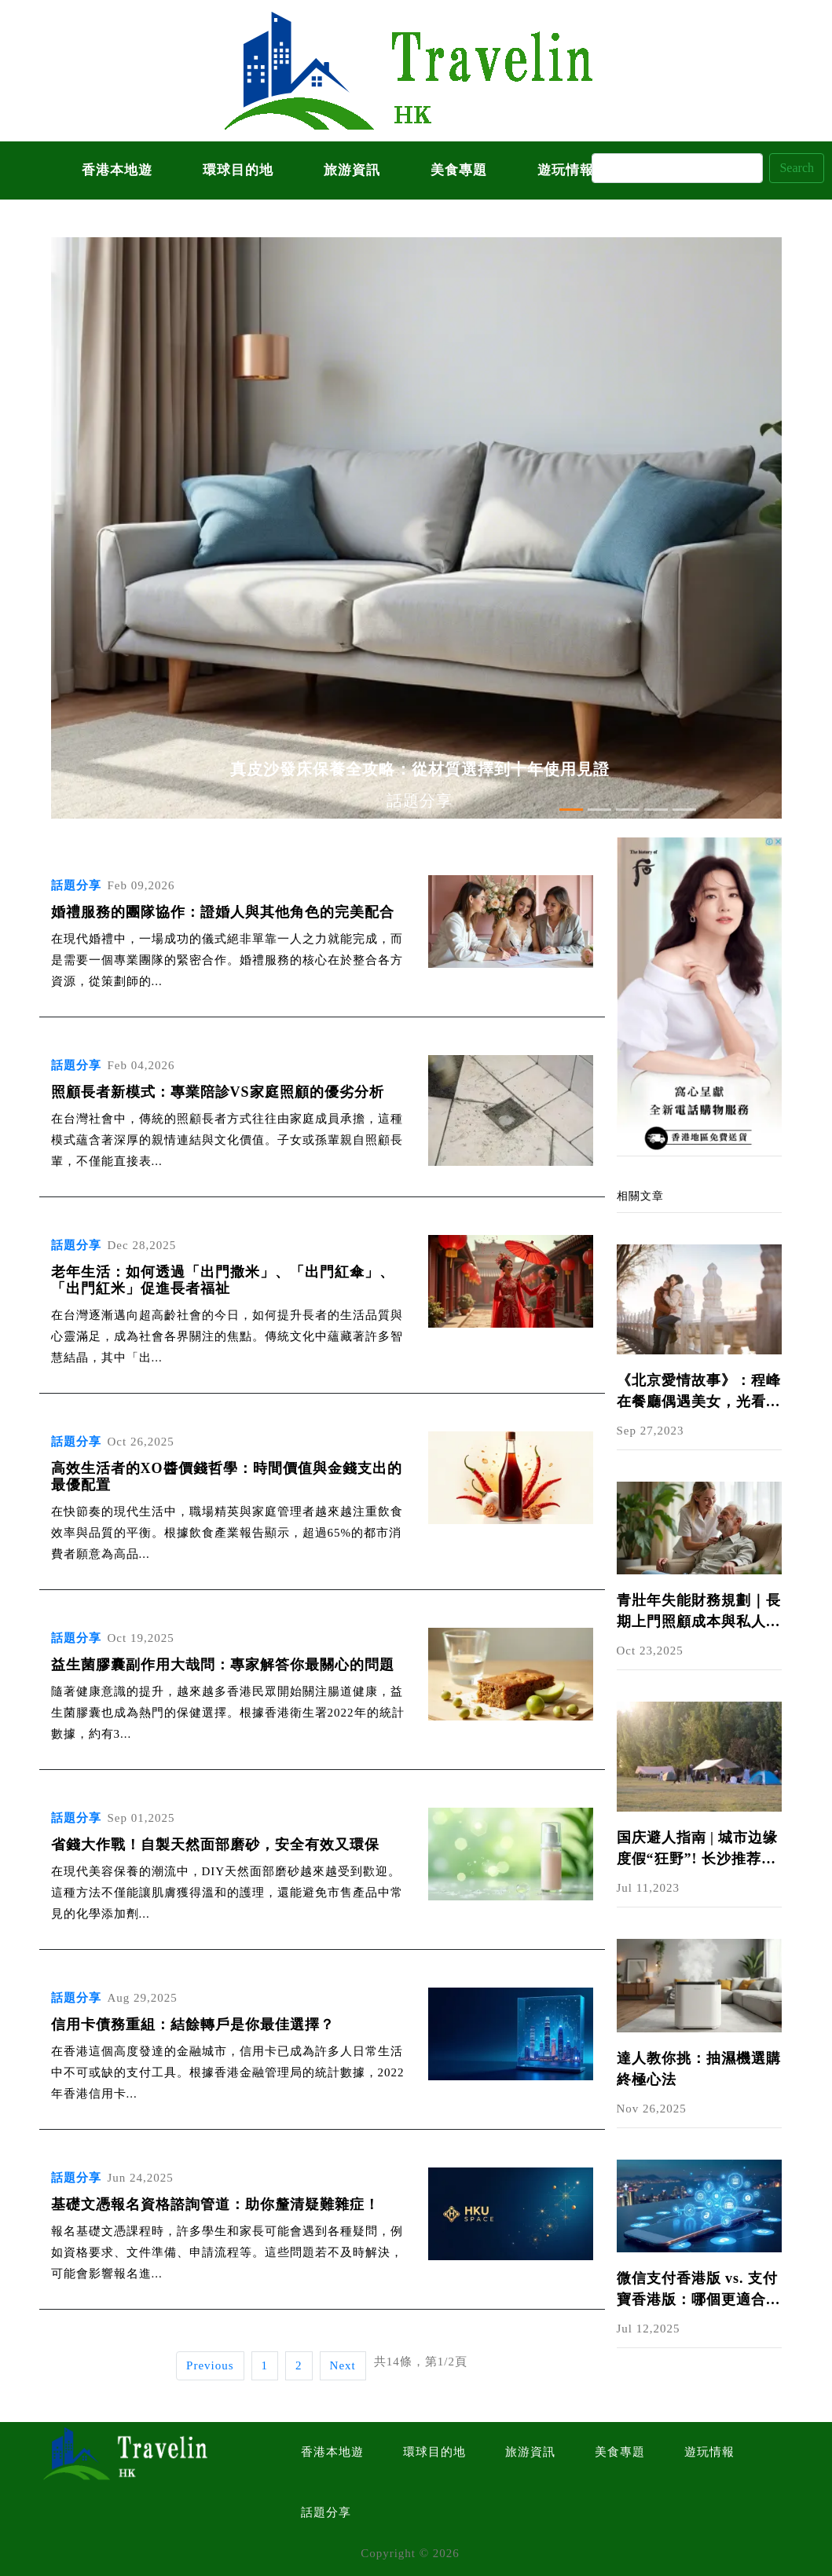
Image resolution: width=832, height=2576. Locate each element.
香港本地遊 (117, 170)
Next (343, 2365)
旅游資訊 (352, 170)
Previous (210, 2365)
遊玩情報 (565, 170)
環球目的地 (238, 170)
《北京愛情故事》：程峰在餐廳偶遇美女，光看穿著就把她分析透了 (699, 1392)
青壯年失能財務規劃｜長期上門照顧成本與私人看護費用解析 (699, 1612)
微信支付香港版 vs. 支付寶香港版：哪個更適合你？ (698, 2290)
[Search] (677, 168)
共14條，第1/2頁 (420, 2361)
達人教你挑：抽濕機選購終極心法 (699, 2068)
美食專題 (459, 170)
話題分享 (326, 2512)
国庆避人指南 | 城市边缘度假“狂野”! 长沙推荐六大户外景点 (698, 1850)
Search (796, 167)
